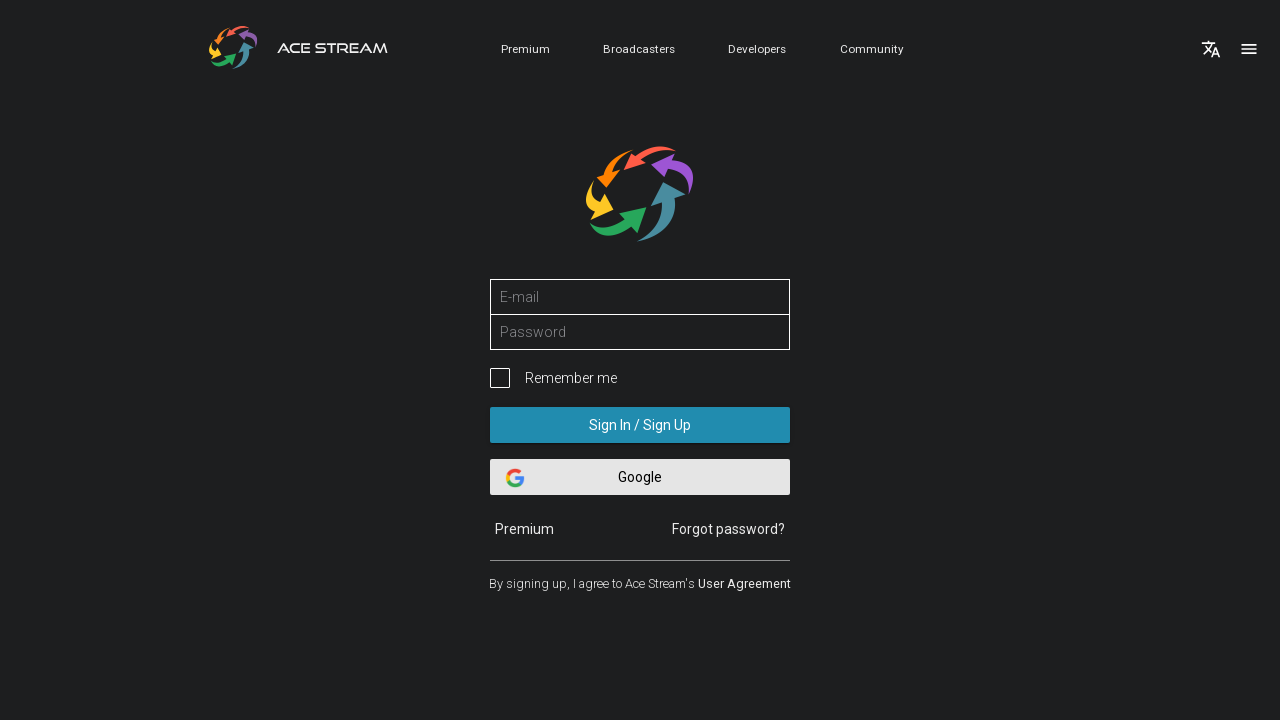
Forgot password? (728, 529)
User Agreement (744, 583)
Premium (525, 49)
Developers (757, 49)
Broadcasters (639, 49)
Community (872, 49)
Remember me (571, 378)
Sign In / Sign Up (640, 425)
